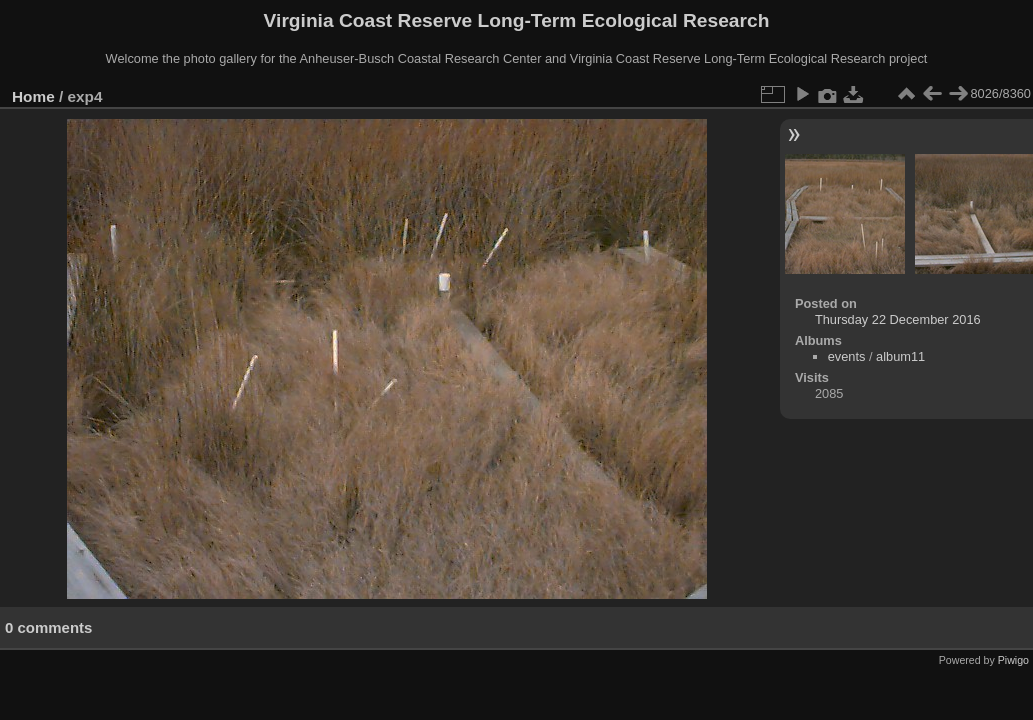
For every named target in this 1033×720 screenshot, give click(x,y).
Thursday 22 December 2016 (898, 319)
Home (33, 96)
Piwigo (1013, 660)
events (847, 356)
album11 (900, 356)
